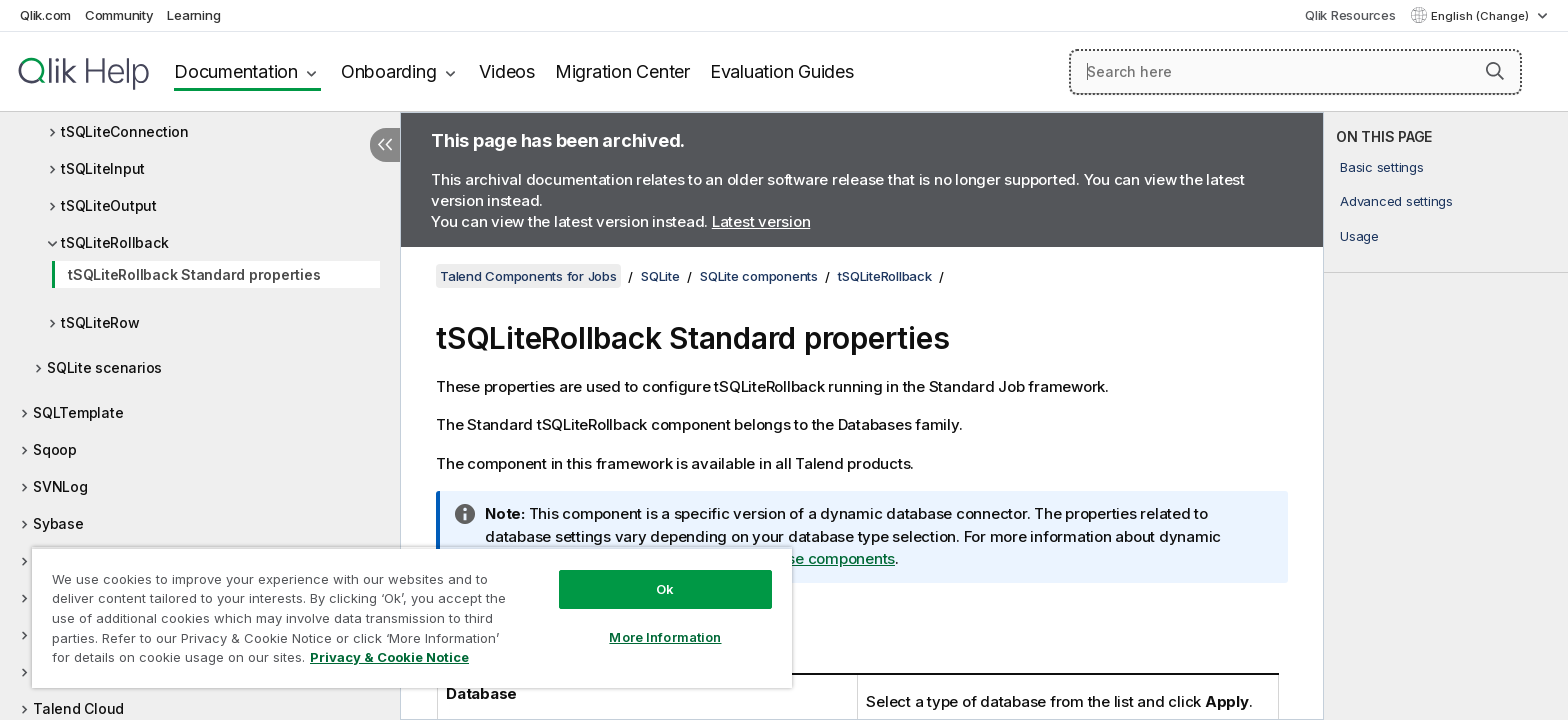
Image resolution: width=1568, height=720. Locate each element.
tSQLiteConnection (125, 131)
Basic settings (1382, 167)
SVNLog (60, 486)
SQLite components (759, 276)
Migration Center (622, 71)
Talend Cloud (78, 708)
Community (119, 15)
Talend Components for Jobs (528, 276)
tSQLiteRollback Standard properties (194, 274)
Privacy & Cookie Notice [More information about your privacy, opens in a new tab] (389, 657)
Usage (1359, 236)
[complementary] (1446, 416)
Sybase (58, 523)
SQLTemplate (78, 412)
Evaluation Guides (782, 71)
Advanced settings (1396, 201)
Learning (193, 15)
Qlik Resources (1350, 15)
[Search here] (1295, 72)
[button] (1495, 71)
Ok (665, 589)
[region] (412, 617)
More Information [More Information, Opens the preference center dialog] (665, 637)
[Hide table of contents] (385, 145)
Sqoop (55, 449)
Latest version (761, 221)
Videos (507, 71)
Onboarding (389, 71)
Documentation (236, 71)
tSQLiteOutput (109, 205)
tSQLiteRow (100, 322)
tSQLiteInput (103, 168)
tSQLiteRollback (114, 242)
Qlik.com (45, 15)
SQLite (660, 276)
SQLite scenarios (104, 367)
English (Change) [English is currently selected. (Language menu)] (1481, 16)
